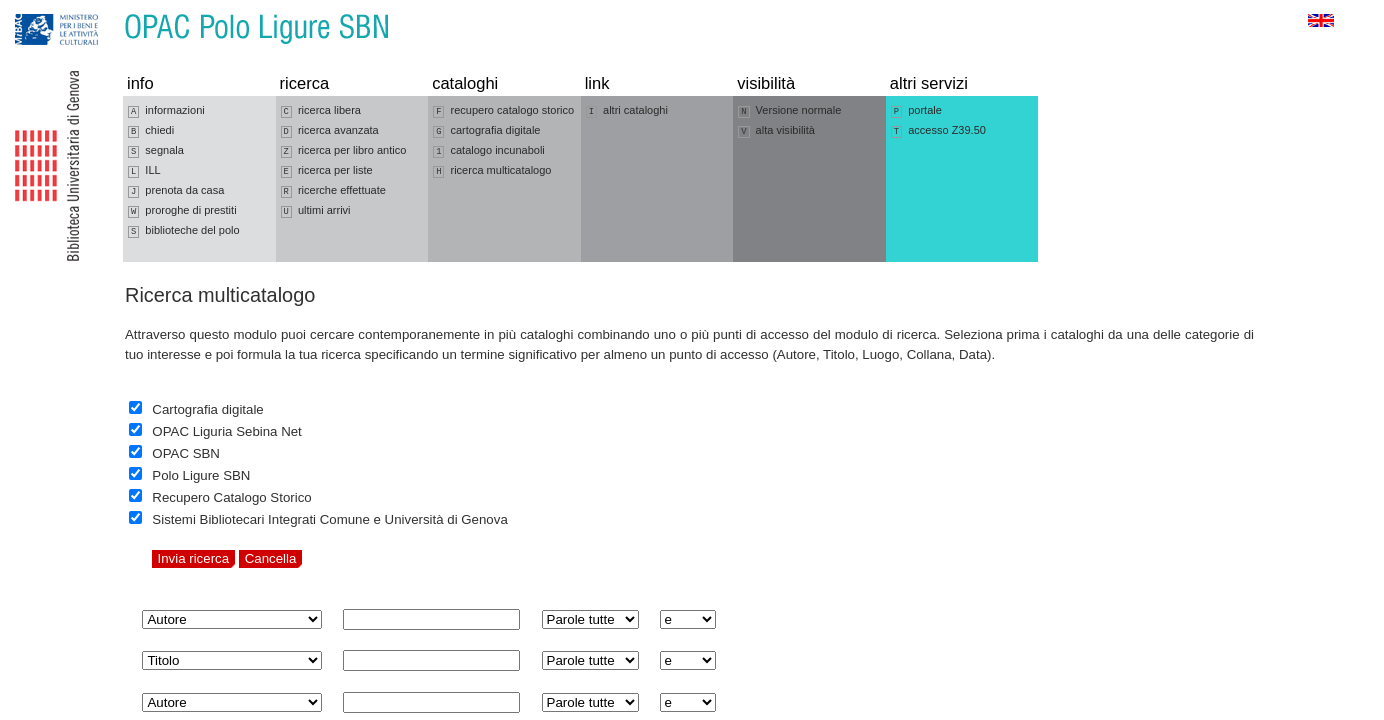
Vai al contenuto (113, 9)
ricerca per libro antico (344, 151)
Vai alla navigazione (39, 9)
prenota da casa (176, 191)
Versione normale (789, 111)
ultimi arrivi (316, 211)
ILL (144, 171)
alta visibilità (776, 131)
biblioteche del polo (184, 231)
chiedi (151, 131)
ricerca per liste (327, 171)
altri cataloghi (627, 111)
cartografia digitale (486, 131)
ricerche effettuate (333, 191)
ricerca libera (321, 111)
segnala (156, 151)
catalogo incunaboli (489, 151)
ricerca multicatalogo (492, 171)
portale (916, 111)
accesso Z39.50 (938, 131)
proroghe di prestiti (182, 211)
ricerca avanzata (330, 131)
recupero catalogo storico (503, 111)
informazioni (166, 111)
